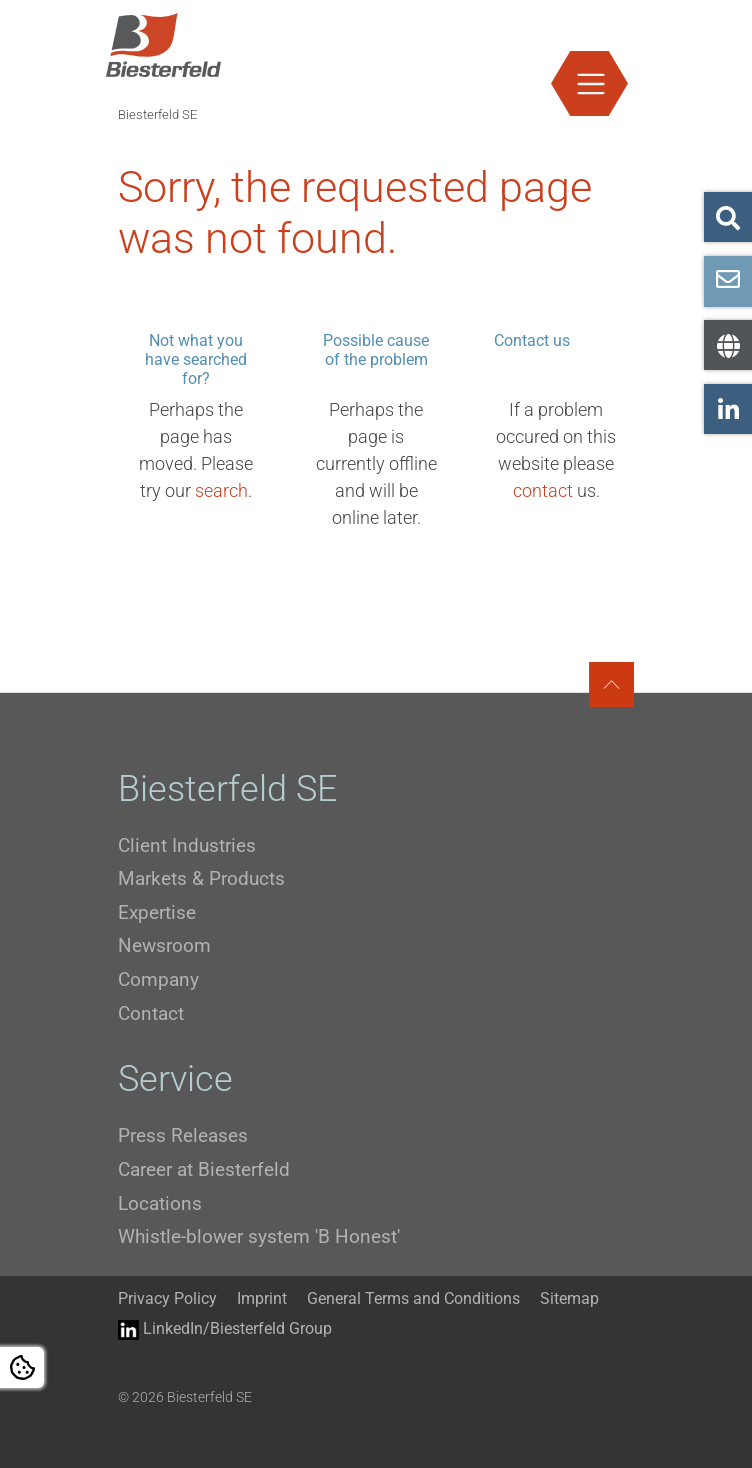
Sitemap (569, 1298)
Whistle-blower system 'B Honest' (259, 1236)
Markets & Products (201, 878)
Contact (151, 1013)
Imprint (262, 1298)
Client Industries (187, 845)
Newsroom (164, 945)
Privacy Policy (167, 1298)
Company (158, 979)
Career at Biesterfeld (204, 1169)
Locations (160, 1203)
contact (543, 490)
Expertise (157, 912)
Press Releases (183, 1135)
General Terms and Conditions (413, 1298)
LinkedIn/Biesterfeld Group (225, 1329)
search (221, 490)
